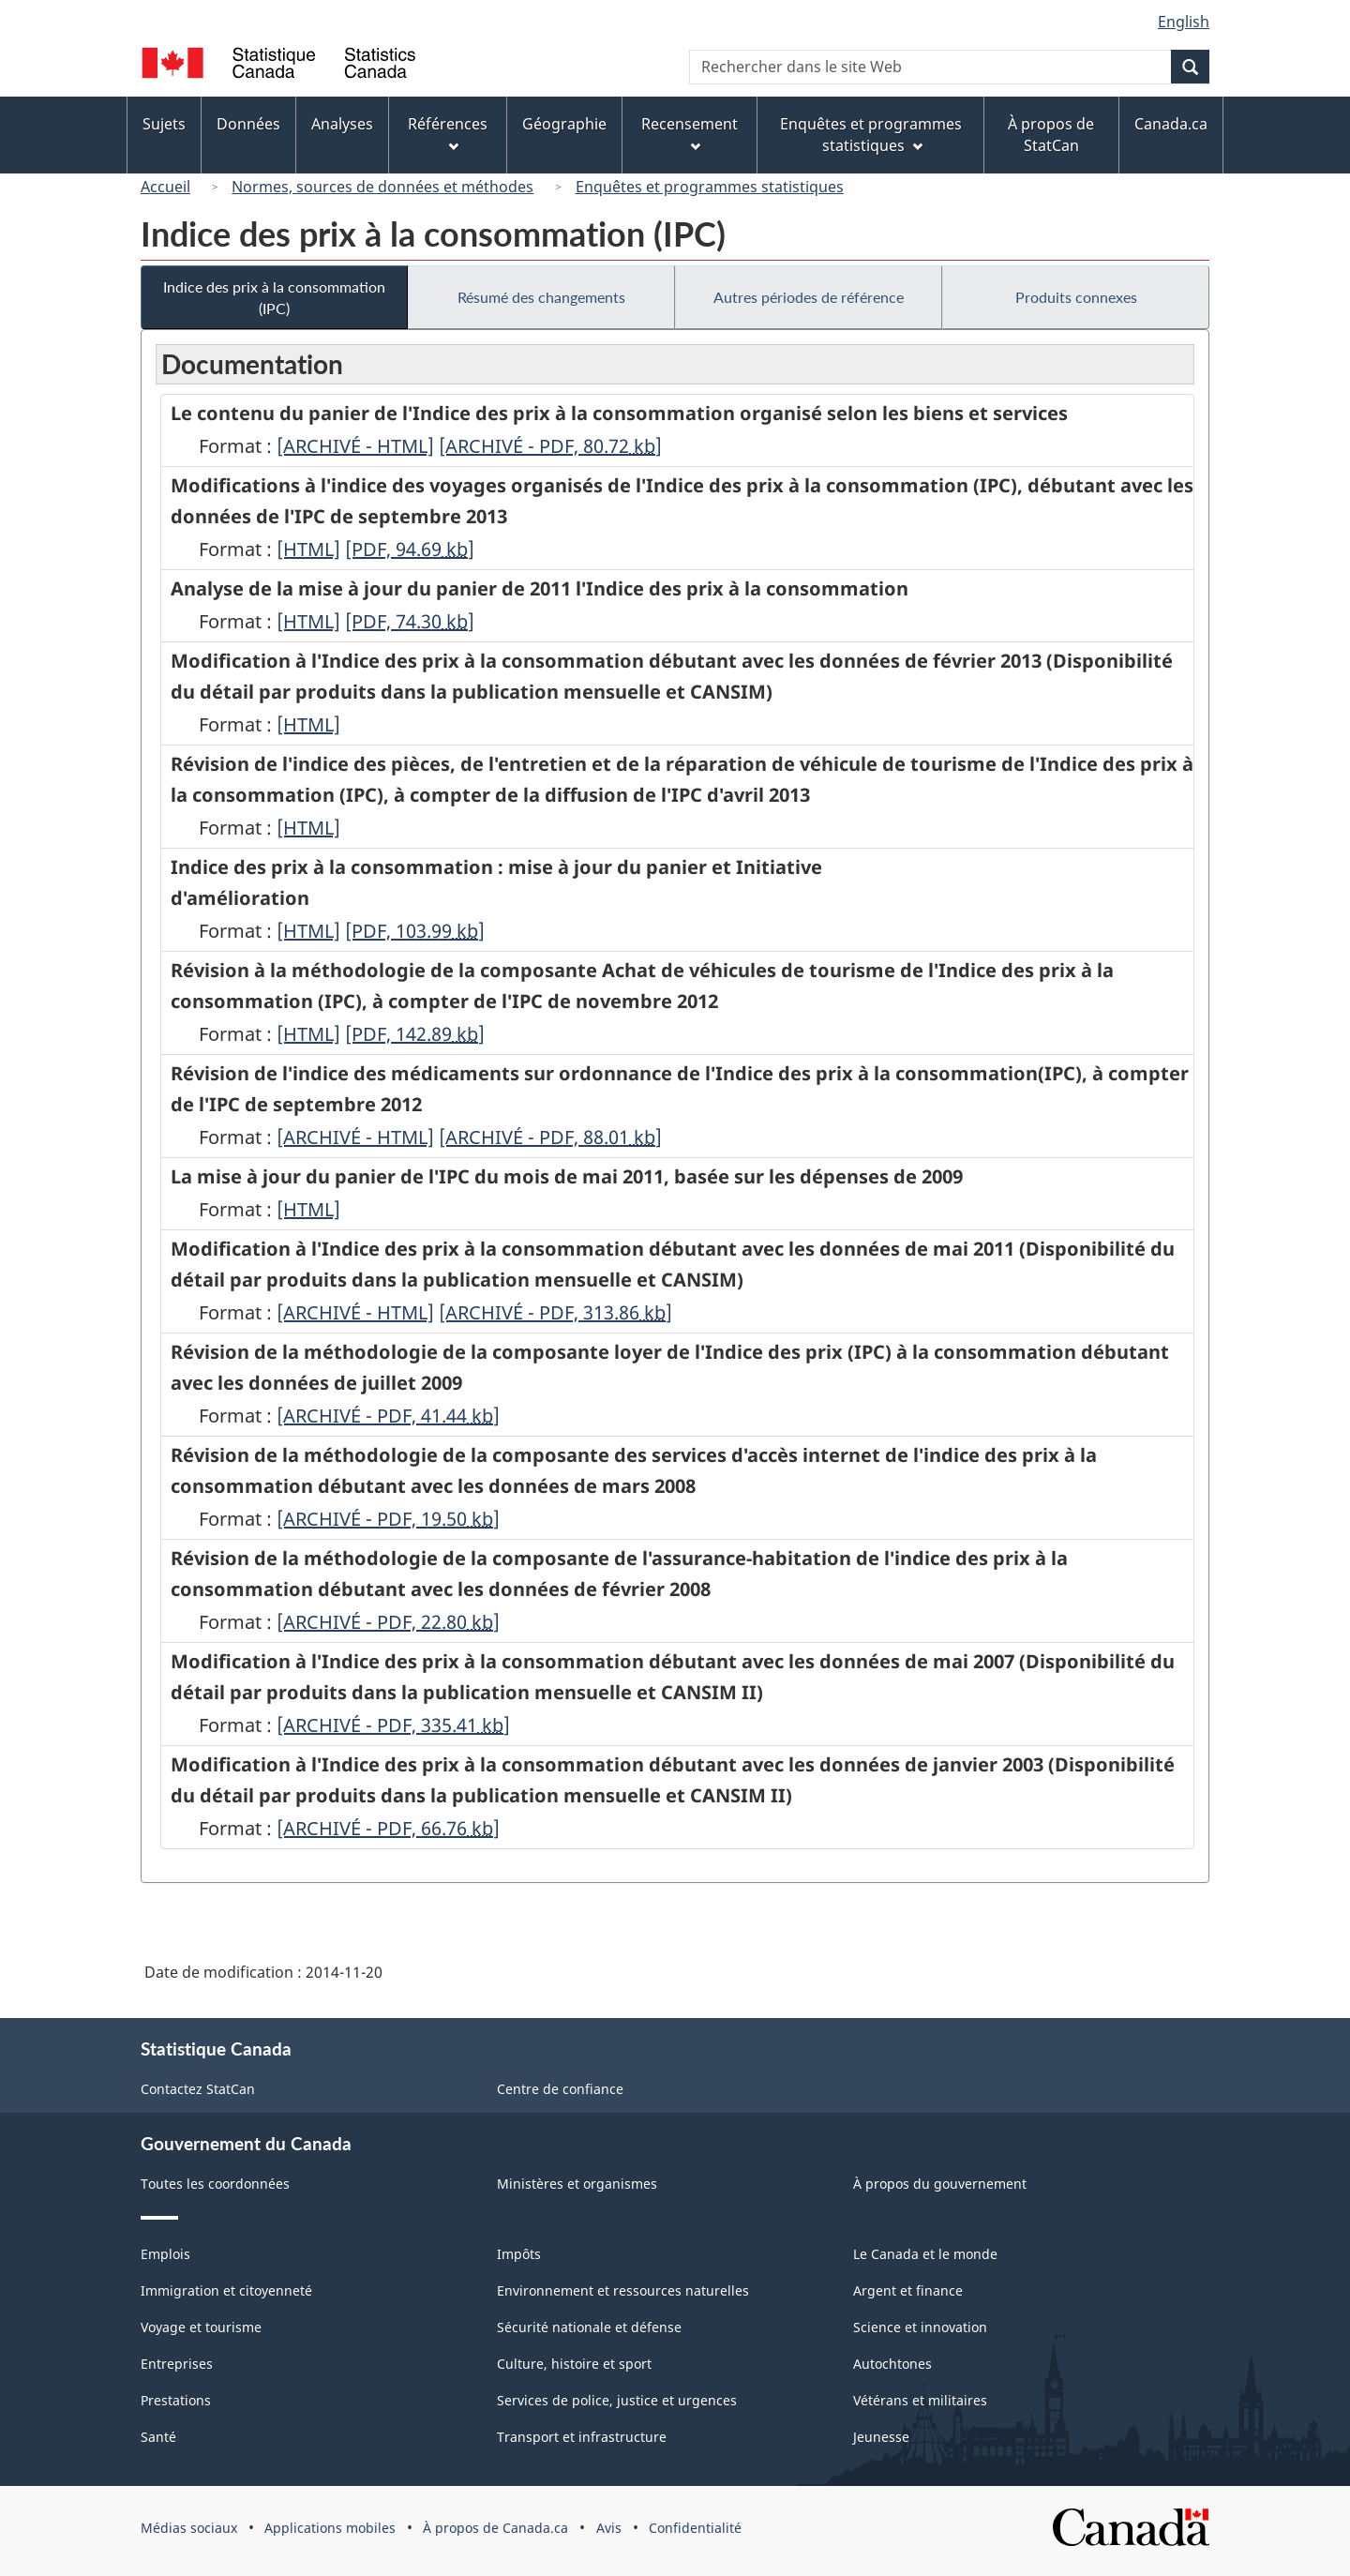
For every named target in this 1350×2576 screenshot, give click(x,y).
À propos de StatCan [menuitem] (1051, 134)
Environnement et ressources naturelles (623, 2290)
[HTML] (308, 549)
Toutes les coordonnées (215, 2183)
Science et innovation (920, 2327)
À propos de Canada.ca (495, 2528)
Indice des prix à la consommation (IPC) (274, 297)
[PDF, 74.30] (409, 621)
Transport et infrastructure (582, 2437)
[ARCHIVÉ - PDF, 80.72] (550, 446)
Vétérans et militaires (920, 2400)
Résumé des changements (541, 297)
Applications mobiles (330, 2528)
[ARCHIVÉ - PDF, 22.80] (388, 1621)
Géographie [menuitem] (564, 123)
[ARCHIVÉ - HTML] (355, 446)
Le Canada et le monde (925, 2254)
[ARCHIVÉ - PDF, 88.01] (550, 1137)
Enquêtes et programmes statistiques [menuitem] (871, 134)
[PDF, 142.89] (415, 1034)
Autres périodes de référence (808, 297)
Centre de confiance (560, 2089)
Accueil (165, 186)
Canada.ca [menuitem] (1171, 123)
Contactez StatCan (198, 2089)
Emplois (165, 2254)
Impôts (519, 2254)
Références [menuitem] (448, 132)
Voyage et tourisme (201, 2327)
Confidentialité (695, 2528)
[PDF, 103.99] (415, 930)
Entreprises (177, 2364)
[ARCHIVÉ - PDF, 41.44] (388, 1415)
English (1183, 21)
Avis (609, 2528)
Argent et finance (908, 2290)
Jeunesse (881, 2437)
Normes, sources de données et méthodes (382, 186)
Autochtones (892, 2364)
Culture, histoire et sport (574, 2364)
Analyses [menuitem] (342, 123)
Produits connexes (1076, 297)
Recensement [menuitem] (689, 132)
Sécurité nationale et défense (589, 2327)
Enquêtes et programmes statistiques (710, 186)
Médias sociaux (189, 2528)
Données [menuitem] (248, 123)
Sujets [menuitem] (164, 123)
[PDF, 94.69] (409, 549)
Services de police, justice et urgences (617, 2400)
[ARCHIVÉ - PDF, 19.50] (388, 1518)
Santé (158, 2437)
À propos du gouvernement (940, 2183)
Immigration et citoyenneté (226, 2290)
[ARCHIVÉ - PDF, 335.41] (393, 1725)
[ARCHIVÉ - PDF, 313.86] (555, 1312)
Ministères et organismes (577, 2183)
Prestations (176, 2400)
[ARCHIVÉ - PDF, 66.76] (388, 1828)
